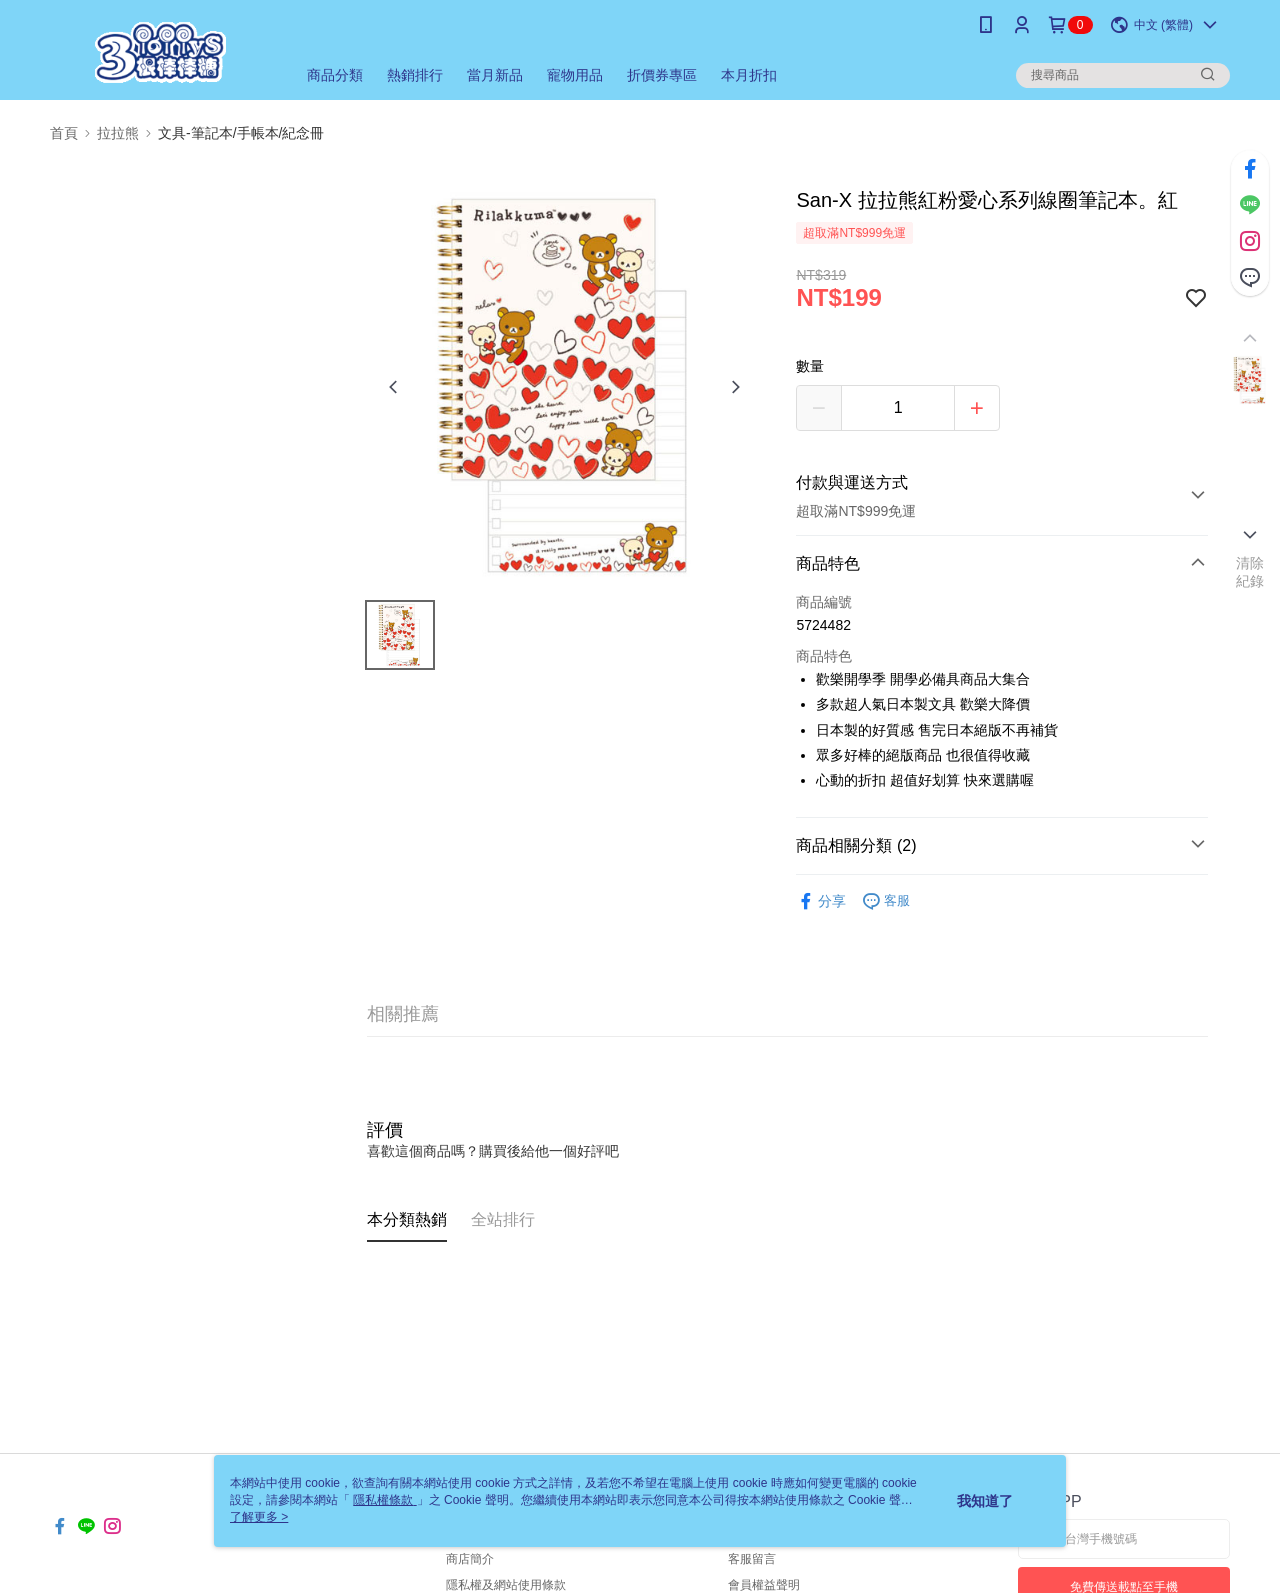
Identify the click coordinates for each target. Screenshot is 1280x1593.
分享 (821, 901)
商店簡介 (470, 1559)
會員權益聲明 (764, 1585)
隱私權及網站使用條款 (506, 1585)
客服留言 (752, 1559)
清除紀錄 (1250, 572)
